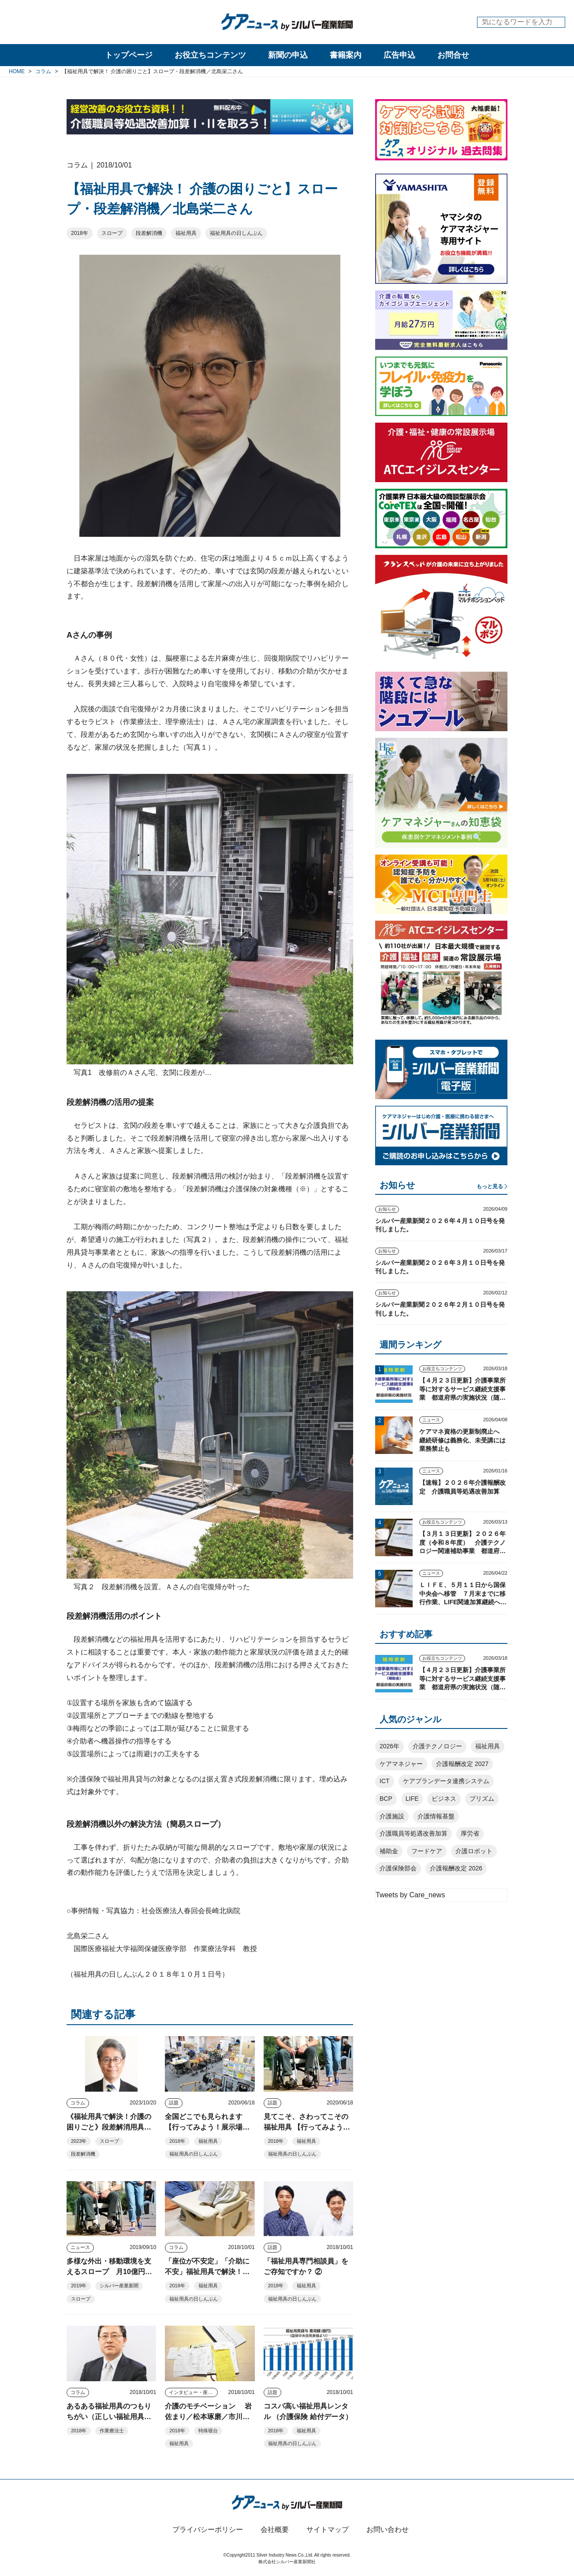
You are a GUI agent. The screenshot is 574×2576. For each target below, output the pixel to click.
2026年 (389, 1746)
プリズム (482, 1798)
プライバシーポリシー (207, 2529)
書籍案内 (346, 55)
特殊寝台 (208, 2430)
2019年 (78, 2285)
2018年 (79, 233)
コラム (78, 2102)
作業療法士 (112, 2430)
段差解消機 (149, 233)
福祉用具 (186, 233)
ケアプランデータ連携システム (446, 1780)
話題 (174, 2102)
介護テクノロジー (437, 1746)
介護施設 (392, 1816)
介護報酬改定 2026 (456, 1868)
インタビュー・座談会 (193, 2392)
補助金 (389, 1851)
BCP (386, 1798)
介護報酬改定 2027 (462, 1763)
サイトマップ (327, 2529)
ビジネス (444, 1798)
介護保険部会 (398, 1868)
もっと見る (490, 1186)
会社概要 (275, 2529)
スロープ (112, 233)
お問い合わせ (387, 2529)
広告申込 (399, 55)
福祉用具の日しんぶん (236, 233)
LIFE (412, 1798)
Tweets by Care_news (410, 1895)
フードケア (426, 1851)
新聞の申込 (288, 55)
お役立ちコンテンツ (210, 55)
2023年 (78, 2141)
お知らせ (387, 1209)
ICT (385, 1780)
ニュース (80, 2247)
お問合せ (453, 55)
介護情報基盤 (436, 1816)
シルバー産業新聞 (119, 2285)
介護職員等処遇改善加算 (413, 1833)
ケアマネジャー (401, 1763)
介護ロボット (473, 1851)
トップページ (129, 55)
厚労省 (470, 1833)
